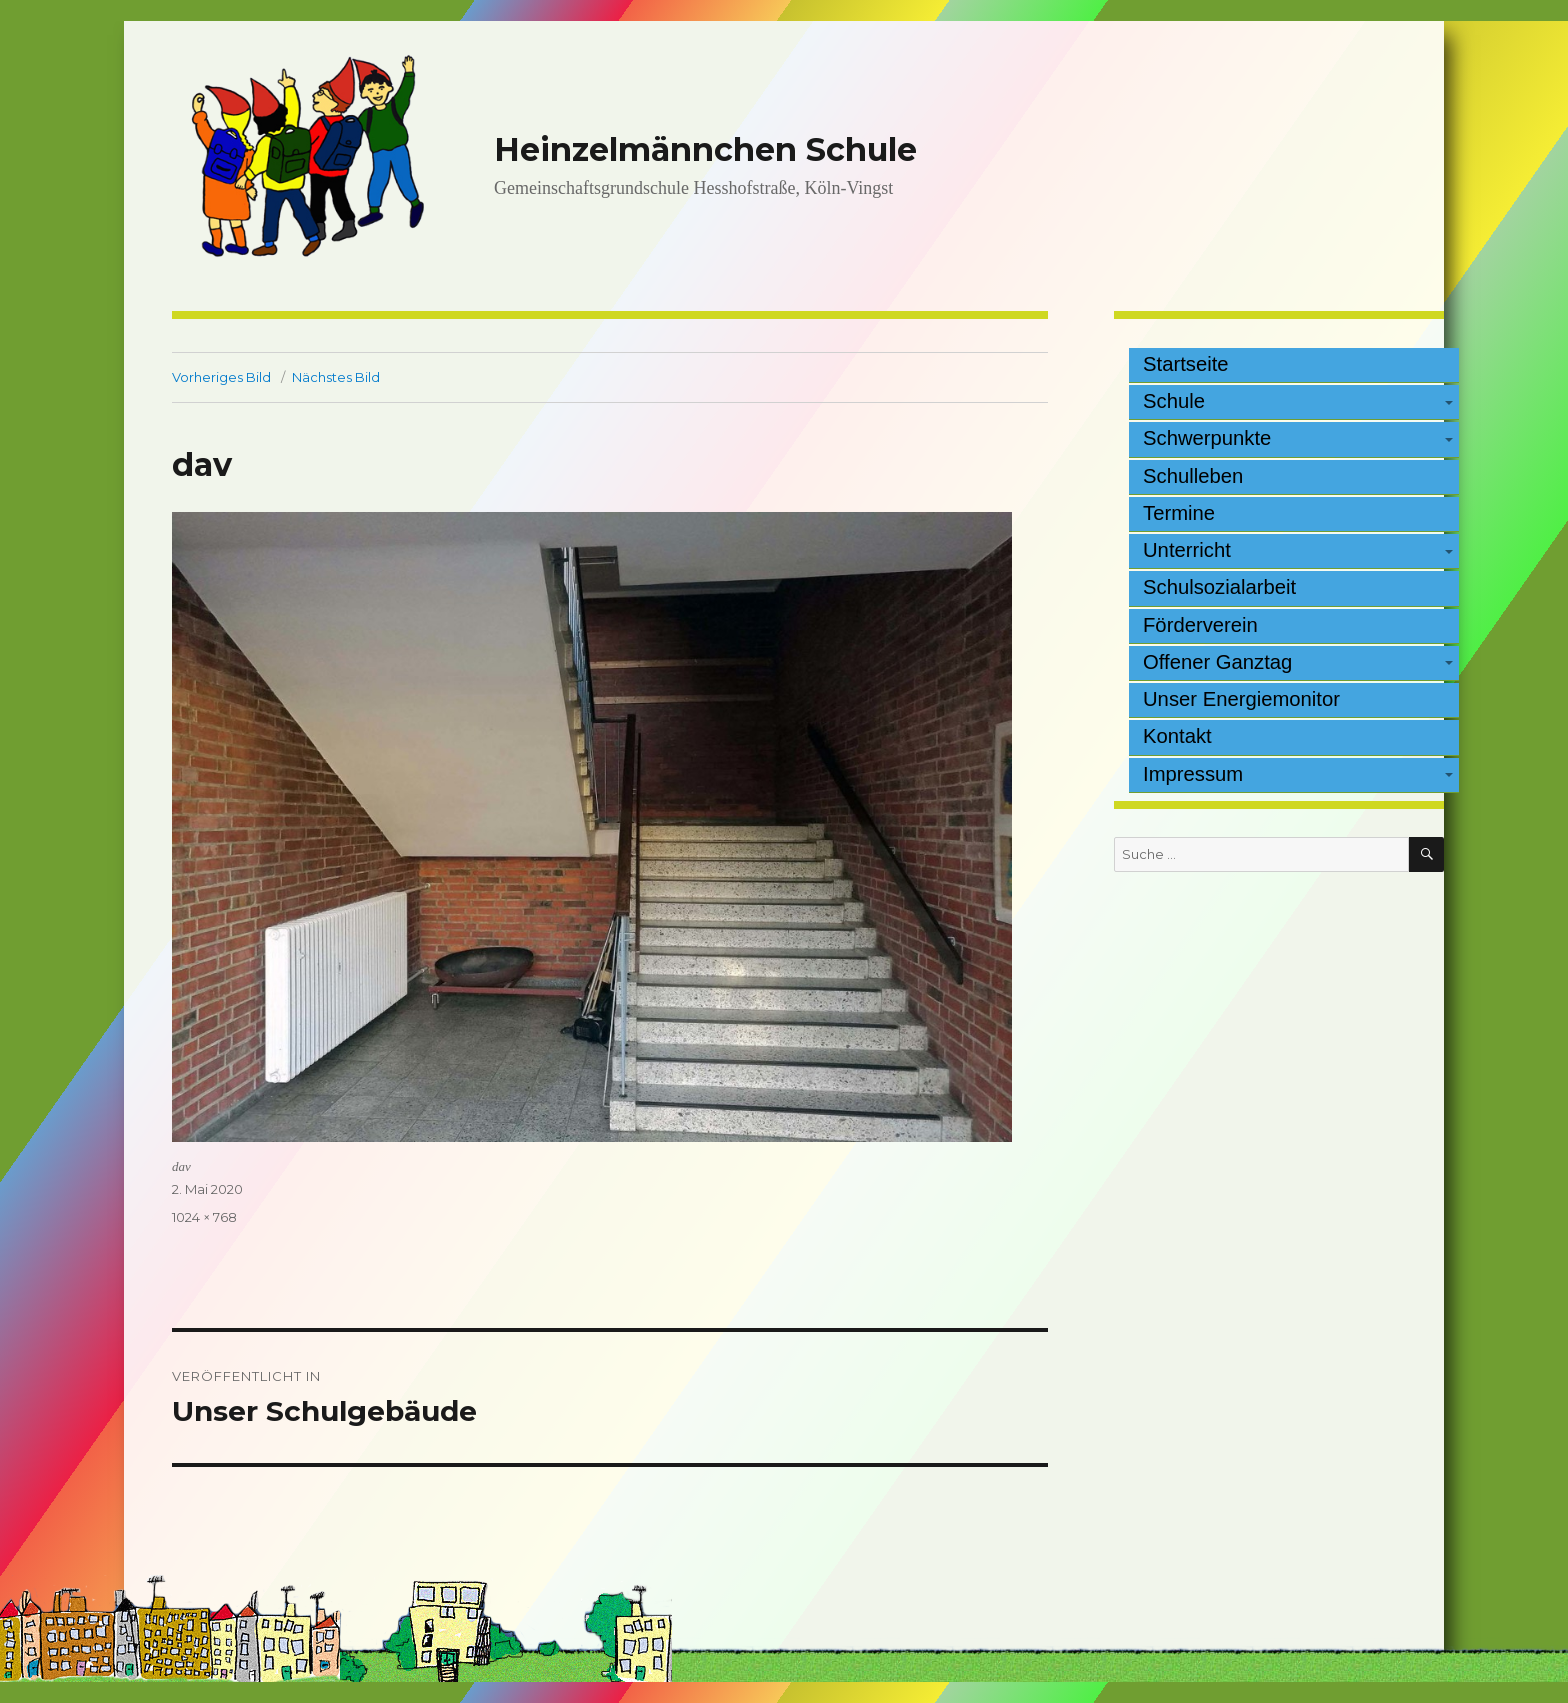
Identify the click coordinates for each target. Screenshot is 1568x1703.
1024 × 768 (204, 1217)
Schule (1174, 401)
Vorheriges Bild (221, 377)
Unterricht (1187, 550)
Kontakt (1177, 736)
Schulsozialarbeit (1219, 587)
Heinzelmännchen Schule (705, 149)
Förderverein (1200, 625)
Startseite (1186, 364)
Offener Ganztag (1217, 662)
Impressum (1193, 774)
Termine (1179, 513)
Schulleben (1193, 476)
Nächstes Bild (336, 377)
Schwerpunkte (1207, 438)
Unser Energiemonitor (1241, 699)
